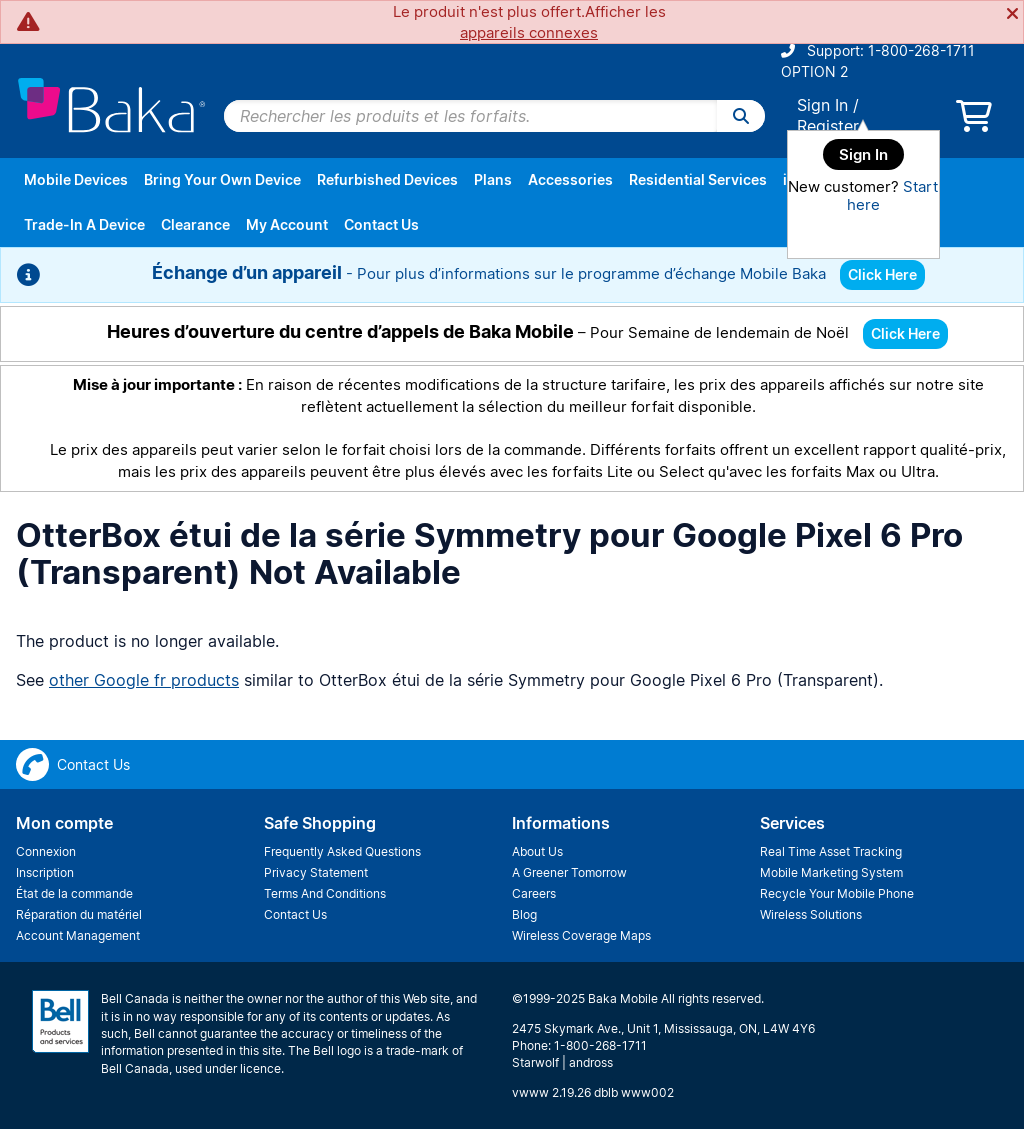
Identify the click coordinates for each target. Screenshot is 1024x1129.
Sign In (822, 105)
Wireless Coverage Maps (581, 935)
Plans (493, 179)
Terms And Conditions (325, 893)
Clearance (195, 224)
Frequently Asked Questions (342, 851)
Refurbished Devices (387, 179)
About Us (537, 851)
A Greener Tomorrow (569, 872)
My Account (287, 224)
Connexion (46, 851)
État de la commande (74, 893)
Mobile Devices (76, 179)
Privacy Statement (316, 872)
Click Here (882, 274)
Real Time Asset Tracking (831, 851)
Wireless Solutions (811, 914)
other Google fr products (144, 680)
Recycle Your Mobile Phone (837, 893)
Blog (524, 914)
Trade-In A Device (84, 224)
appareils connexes (529, 32)
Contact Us (381, 224)
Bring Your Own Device (222, 179)
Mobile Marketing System (831, 872)
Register (828, 126)
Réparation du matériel (79, 914)
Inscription (45, 872)
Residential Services (698, 179)
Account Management (78, 935)
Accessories (570, 179)
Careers (534, 893)
